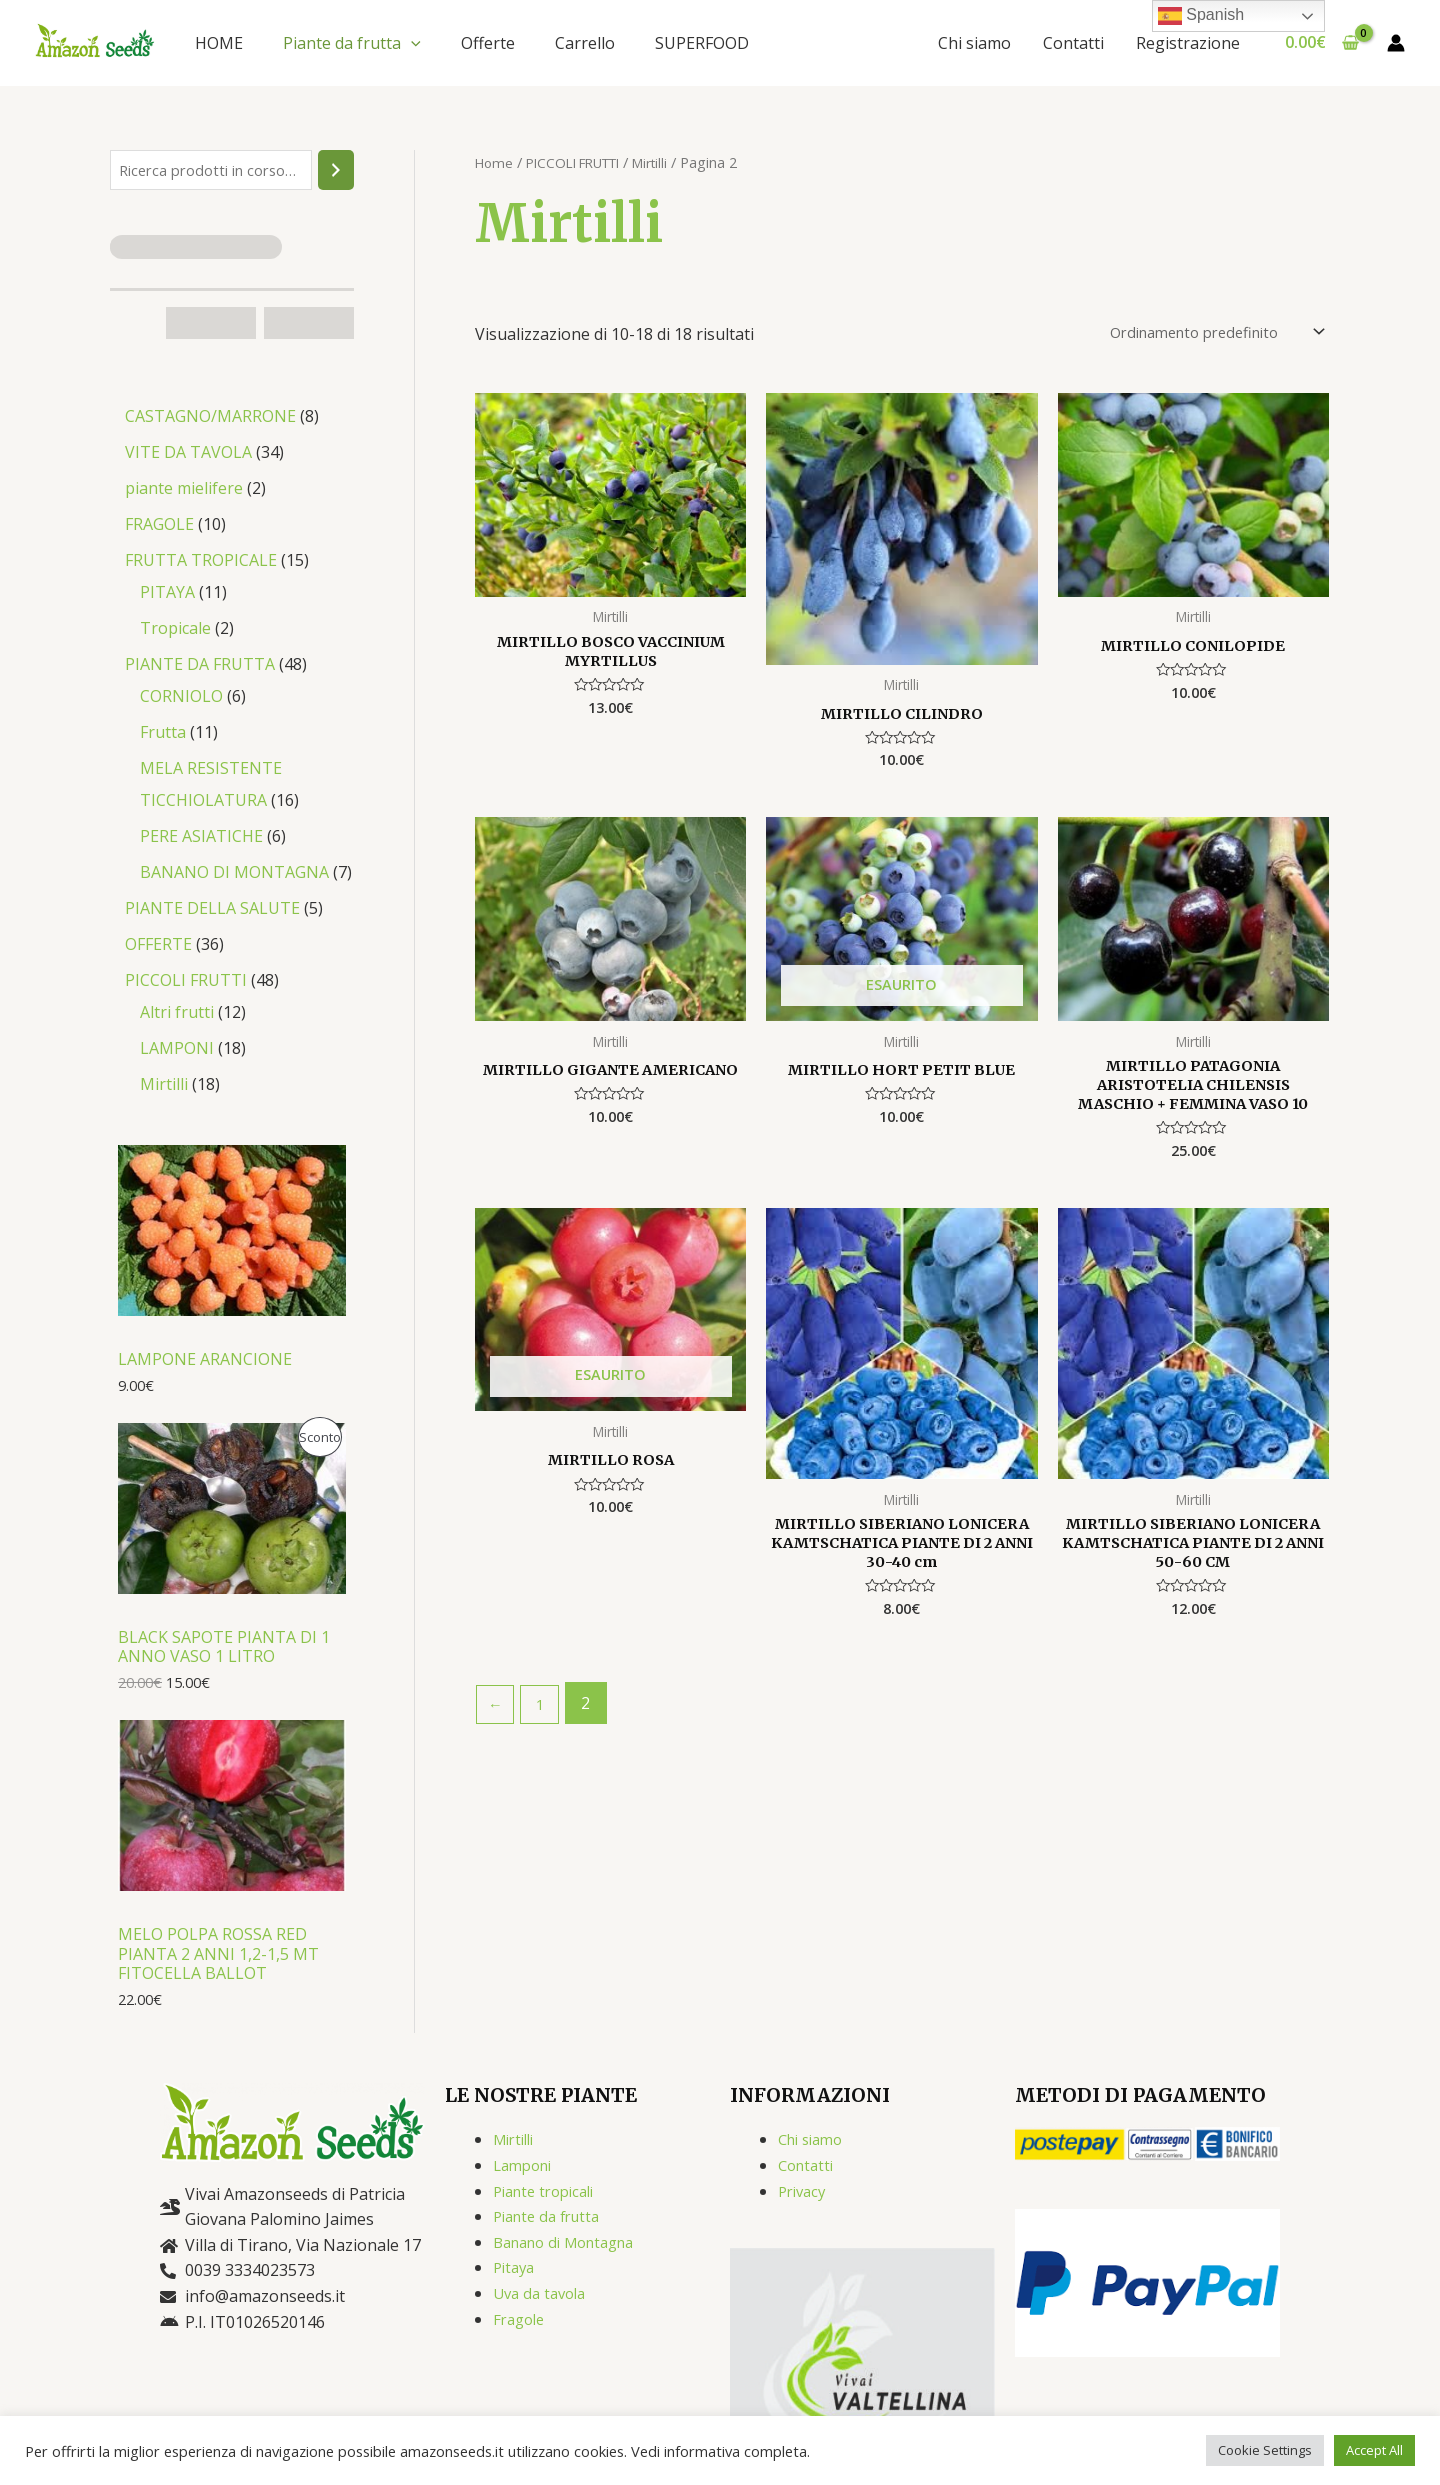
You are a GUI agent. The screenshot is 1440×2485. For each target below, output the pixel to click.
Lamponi (526, 2170)
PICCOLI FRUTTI (584, 162)
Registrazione (1188, 43)
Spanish (1201, 16)
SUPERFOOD (702, 43)
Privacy (804, 2196)
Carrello (585, 43)
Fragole (521, 2324)
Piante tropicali (549, 2196)
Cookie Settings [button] (1265, 2450)
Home (495, 162)
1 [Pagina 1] (545, 1723)
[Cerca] (336, 171)
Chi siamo (974, 43)
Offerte (488, 43)
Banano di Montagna (572, 2247)
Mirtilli (672, 162)
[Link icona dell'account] (1396, 43)
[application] (411, 43)
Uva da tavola (543, 2298)
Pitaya (516, 2272)
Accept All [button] (1374, 2450)
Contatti (1073, 43)
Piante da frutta (352, 43)
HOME (219, 43)
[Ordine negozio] (1199, 334)
